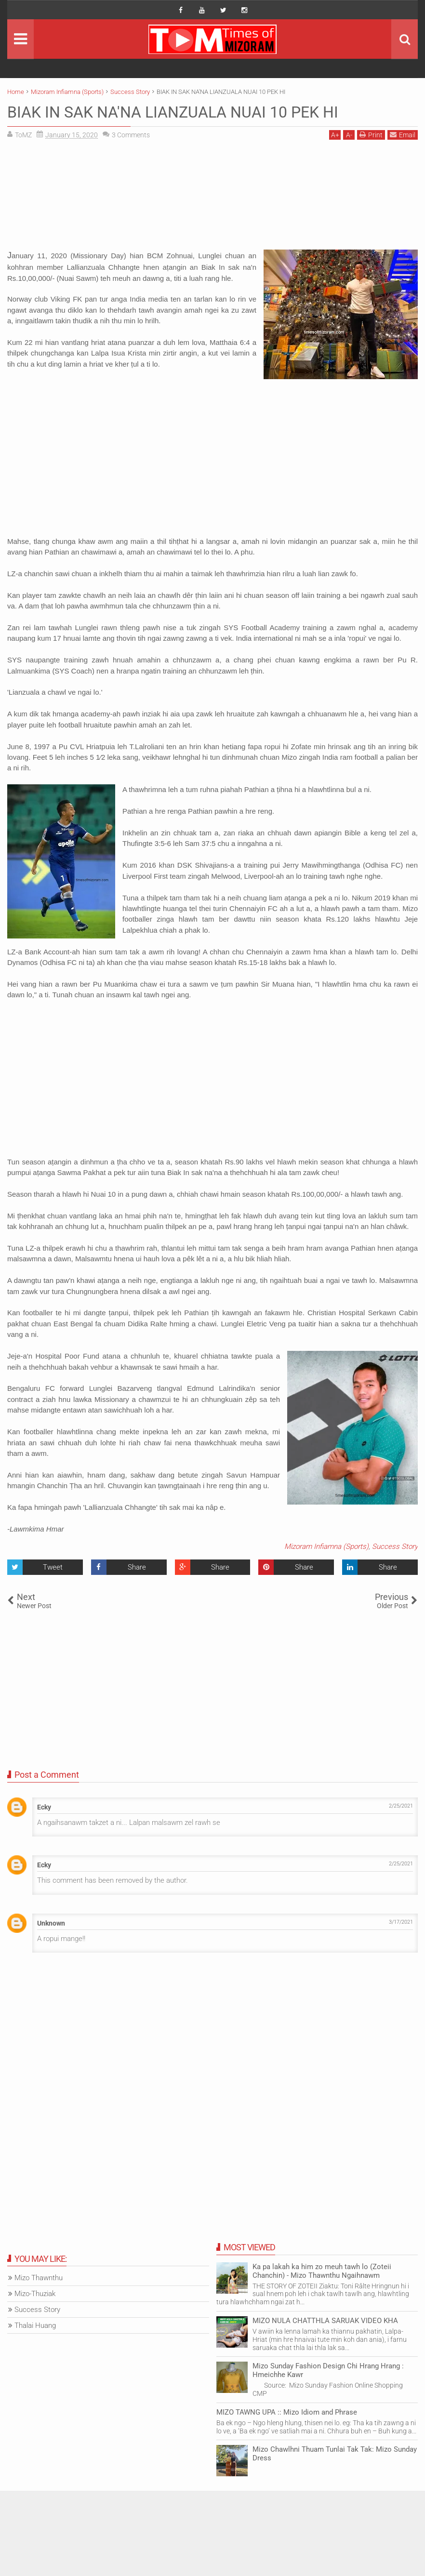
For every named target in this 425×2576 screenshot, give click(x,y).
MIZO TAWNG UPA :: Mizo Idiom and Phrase (286, 2412)
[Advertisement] (212, 198)
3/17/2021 (401, 1922)
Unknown (51, 1923)
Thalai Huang (35, 2325)
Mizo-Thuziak (34, 2293)
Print (371, 134)
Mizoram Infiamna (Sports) (326, 1546)
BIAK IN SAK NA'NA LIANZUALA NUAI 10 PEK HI (172, 112)
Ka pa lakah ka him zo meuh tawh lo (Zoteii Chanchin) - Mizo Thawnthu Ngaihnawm (321, 2271)
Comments (131, 135)
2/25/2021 (401, 1806)
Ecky (44, 1807)
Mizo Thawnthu (38, 2277)
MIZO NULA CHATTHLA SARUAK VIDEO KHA (325, 2320)
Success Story (395, 1546)
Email (402, 134)
